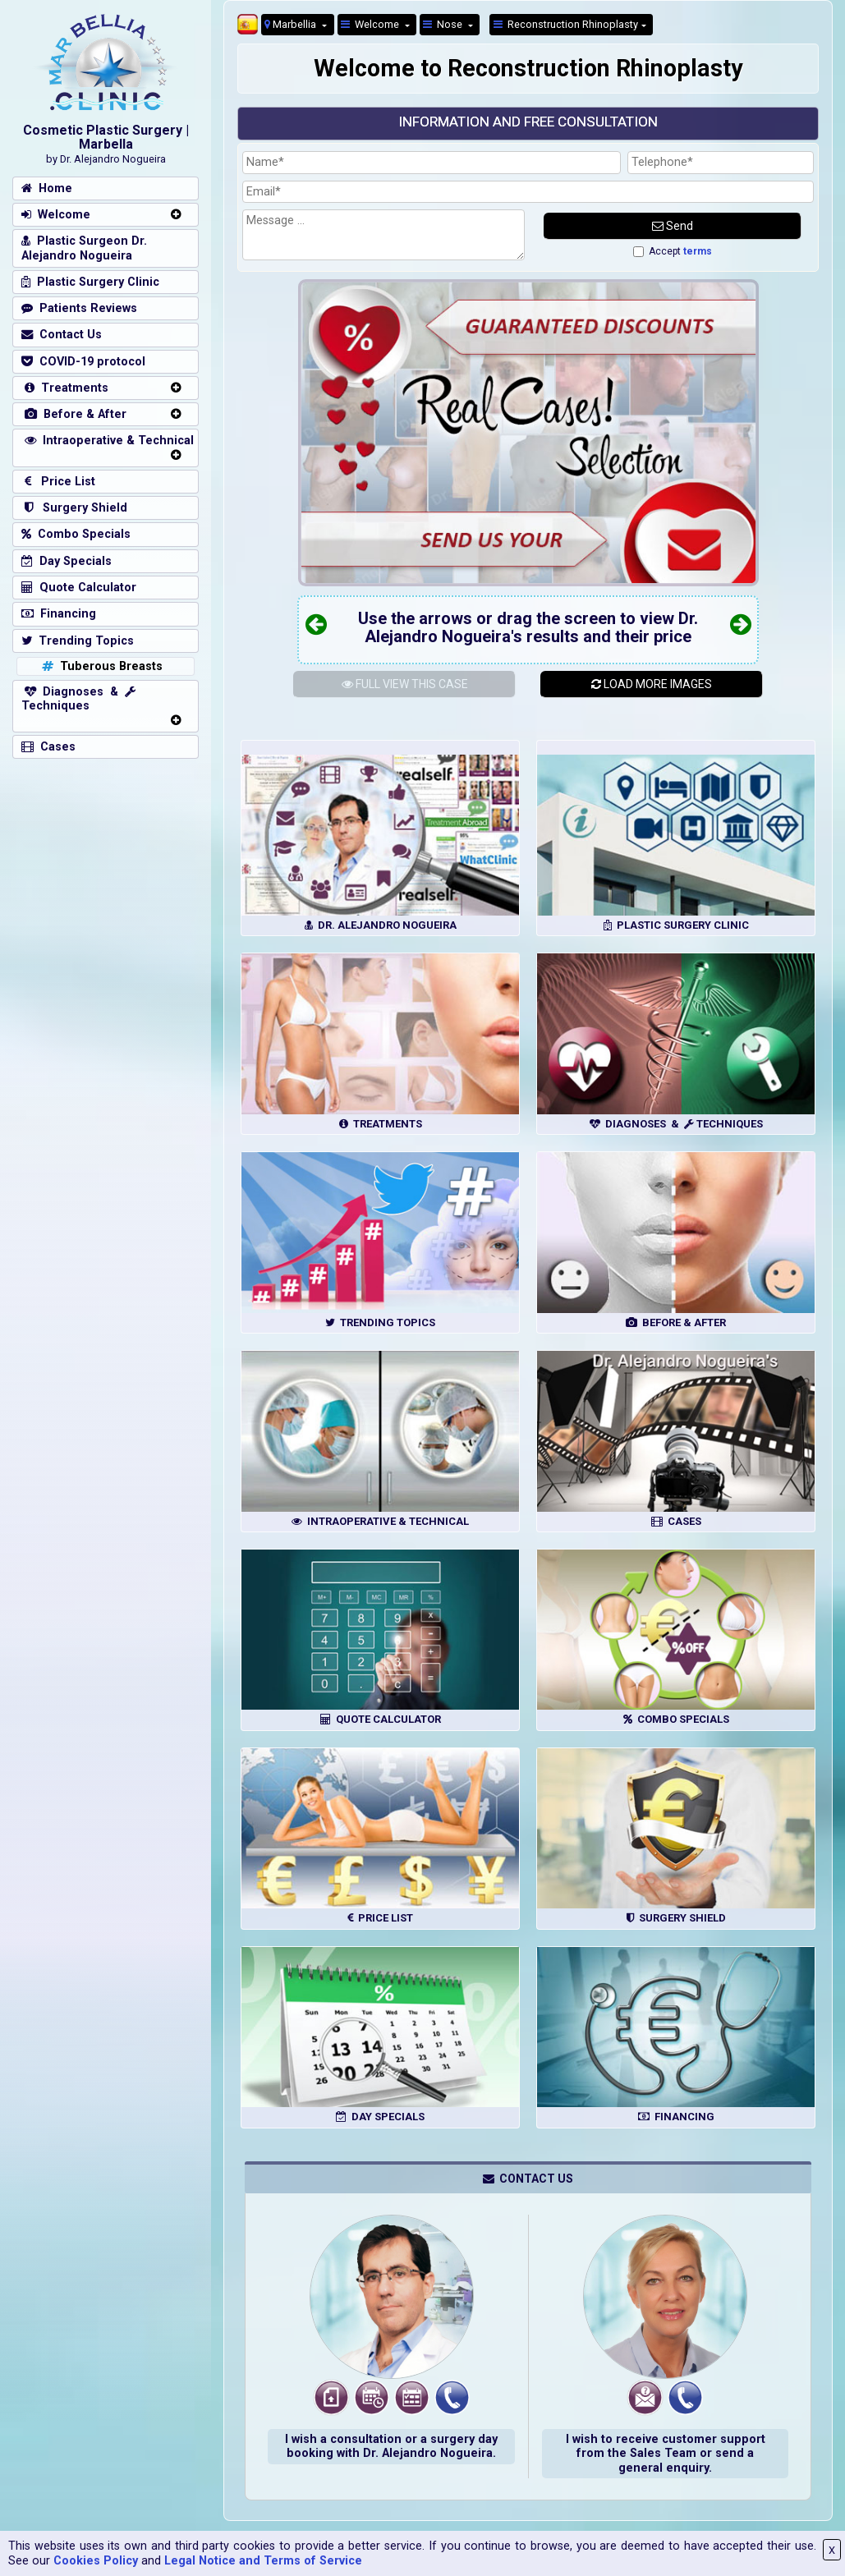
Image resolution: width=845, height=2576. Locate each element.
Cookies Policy (95, 2561)
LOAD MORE (651, 684)
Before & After (73, 414)
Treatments (64, 388)
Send (672, 225)
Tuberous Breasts (101, 666)
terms (697, 251)
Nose (444, 24)
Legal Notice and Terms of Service (263, 2561)
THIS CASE (405, 684)
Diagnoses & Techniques (78, 699)
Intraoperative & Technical (107, 441)
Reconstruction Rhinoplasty (566, 24)
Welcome (371, 24)
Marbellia (291, 24)
